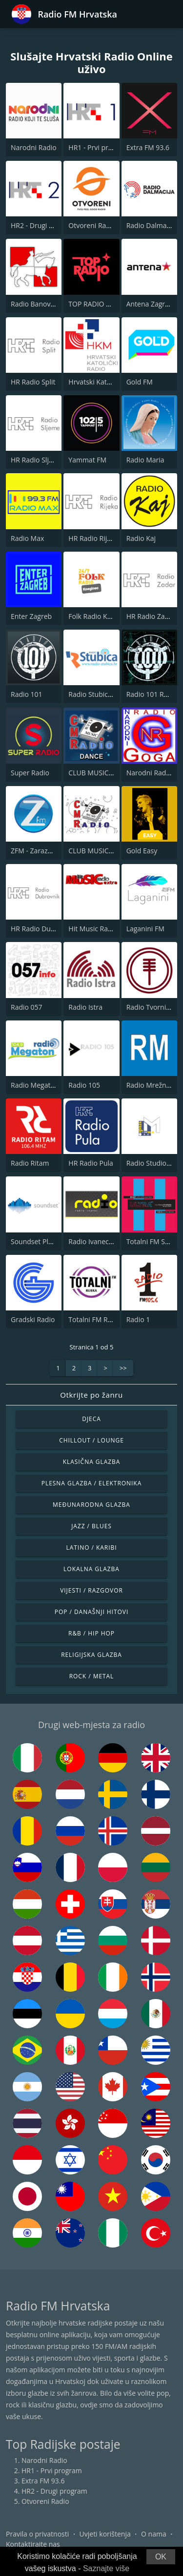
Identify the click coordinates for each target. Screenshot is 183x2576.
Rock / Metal (91, 1676)
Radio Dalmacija (151, 225)
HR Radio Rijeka (93, 538)
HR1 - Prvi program (98, 147)
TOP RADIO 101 (93, 303)
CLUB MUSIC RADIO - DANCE (113, 772)
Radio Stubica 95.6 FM (103, 694)
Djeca (91, 1419)
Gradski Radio (33, 1319)
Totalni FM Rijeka (95, 1319)
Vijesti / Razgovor (91, 1590)
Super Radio (30, 772)
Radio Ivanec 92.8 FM (101, 1241)
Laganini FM (145, 928)
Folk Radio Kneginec (100, 616)
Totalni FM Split (150, 1241)
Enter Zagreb (31, 616)
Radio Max (27, 538)
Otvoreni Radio (92, 225)
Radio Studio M (150, 1163)
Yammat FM (87, 459)
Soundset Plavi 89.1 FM (47, 1241)
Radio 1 (138, 1319)
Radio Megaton (35, 1085)
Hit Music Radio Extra (102, 928)
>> (123, 1368)
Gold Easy (142, 850)
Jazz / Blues (91, 1526)
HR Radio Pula (90, 1163)
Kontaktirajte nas (33, 2544)
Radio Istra (85, 1007)
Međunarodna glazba (91, 1504)
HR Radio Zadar (151, 616)
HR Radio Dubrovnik (43, 928)
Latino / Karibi (91, 1547)
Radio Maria (145, 459)
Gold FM (139, 381)
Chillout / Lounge (91, 1440)
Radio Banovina (35, 303)
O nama (153, 2533)
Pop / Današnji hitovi (91, 1612)
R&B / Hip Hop (91, 1633)
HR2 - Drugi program (44, 225)
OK (160, 2557)
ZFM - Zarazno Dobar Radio (54, 850)
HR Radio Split (33, 381)
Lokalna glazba (91, 1569)
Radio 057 (26, 1007)
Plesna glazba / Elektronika (91, 1483)
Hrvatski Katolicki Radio (105, 381)
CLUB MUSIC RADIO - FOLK (110, 850)
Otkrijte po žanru (91, 1395)
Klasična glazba (92, 1462)
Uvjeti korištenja (105, 2533)
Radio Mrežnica (150, 1085)
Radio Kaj (141, 538)
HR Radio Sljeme (37, 459)
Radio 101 (26, 694)
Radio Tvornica (149, 1007)
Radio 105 (84, 1085)
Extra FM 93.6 (147, 147)
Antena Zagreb (149, 303)
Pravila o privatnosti (37, 2533)
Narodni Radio (34, 147)
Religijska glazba (91, 1655)
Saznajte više (106, 2568)
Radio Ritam (30, 1163)
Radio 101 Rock (150, 694)
